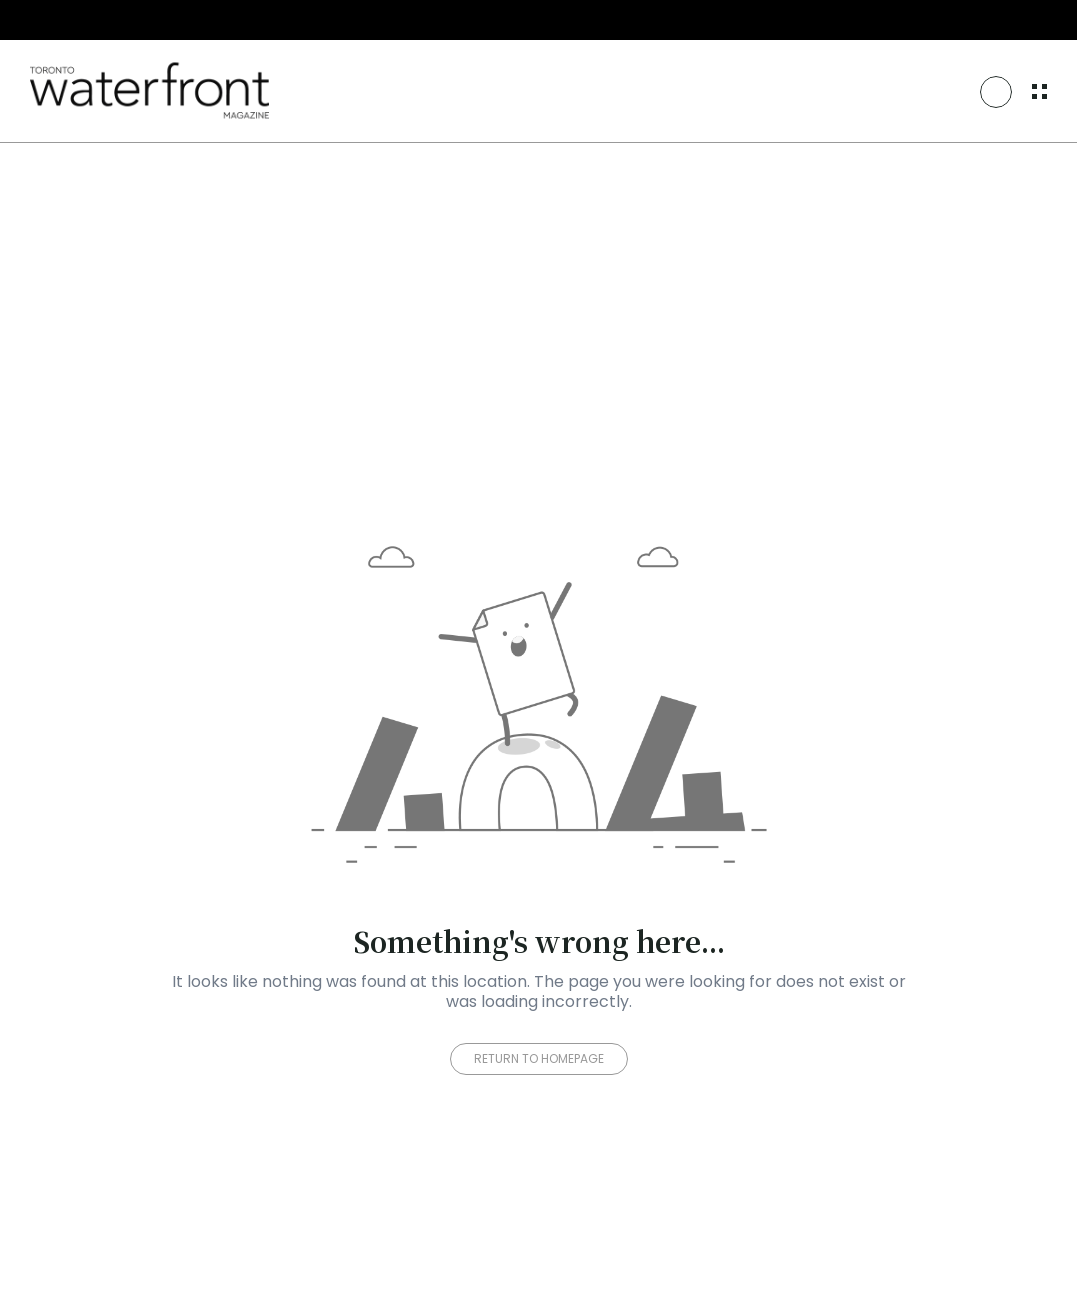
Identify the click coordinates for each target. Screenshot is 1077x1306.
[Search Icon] (996, 92)
